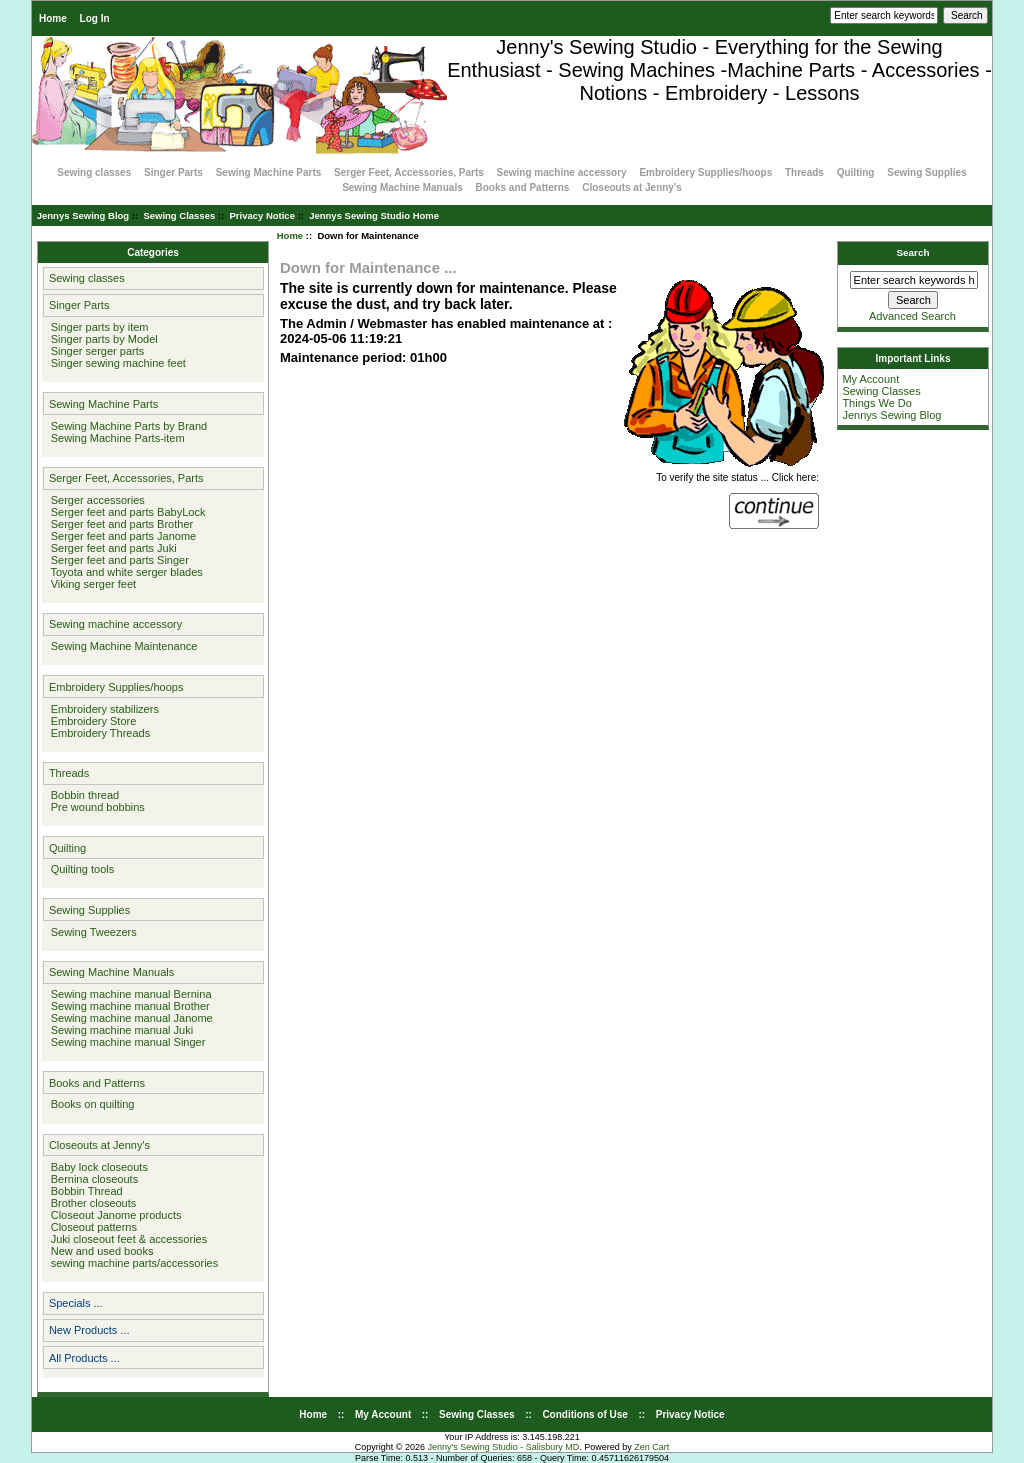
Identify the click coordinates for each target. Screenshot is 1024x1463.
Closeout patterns (91, 1227)
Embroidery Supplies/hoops (705, 172)
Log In (95, 18)
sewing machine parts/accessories (132, 1263)
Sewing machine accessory (562, 172)
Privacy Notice (261, 215)
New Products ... (89, 1330)
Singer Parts (173, 172)
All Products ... (84, 1358)
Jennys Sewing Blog (83, 215)
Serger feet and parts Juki (111, 548)
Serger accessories (95, 500)
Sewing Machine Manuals (402, 187)
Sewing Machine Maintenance (121, 646)
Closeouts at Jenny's (632, 187)
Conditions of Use (585, 1414)
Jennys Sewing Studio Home (374, 215)
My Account (870, 379)
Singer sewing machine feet (115, 363)
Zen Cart (651, 1447)
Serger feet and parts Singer (117, 560)
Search (913, 252)
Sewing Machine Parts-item (115, 438)
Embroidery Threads (98, 733)
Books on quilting (90, 1104)
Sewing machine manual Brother (127, 1006)
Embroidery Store (91, 721)
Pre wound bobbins (95, 807)
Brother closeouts (91, 1203)
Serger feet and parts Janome (121, 536)
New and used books (99, 1251)
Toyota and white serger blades (124, 572)
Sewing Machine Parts (269, 172)
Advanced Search (912, 316)
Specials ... (76, 1303)
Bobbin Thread (84, 1191)
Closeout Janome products (113, 1215)
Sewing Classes (179, 215)
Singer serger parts (95, 351)
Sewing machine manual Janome (129, 1018)
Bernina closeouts (92, 1179)
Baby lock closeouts (96, 1167)
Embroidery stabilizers (102, 709)
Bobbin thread (82, 795)
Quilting (856, 172)
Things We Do (877, 403)
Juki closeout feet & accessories (126, 1239)
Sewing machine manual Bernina (128, 994)
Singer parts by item (97, 327)
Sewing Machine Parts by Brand (126, 426)
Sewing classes (94, 172)
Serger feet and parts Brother (119, 524)
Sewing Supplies (926, 172)
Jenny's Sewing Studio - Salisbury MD (503, 1447)
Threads (804, 172)
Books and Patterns (523, 187)
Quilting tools (80, 869)
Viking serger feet (91, 584)
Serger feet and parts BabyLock (125, 512)
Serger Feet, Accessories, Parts (409, 172)
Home (53, 18)
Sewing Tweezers (91, 932)
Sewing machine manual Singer (125, 1042)
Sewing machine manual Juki (119, 1030)
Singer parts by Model (101, 339)
